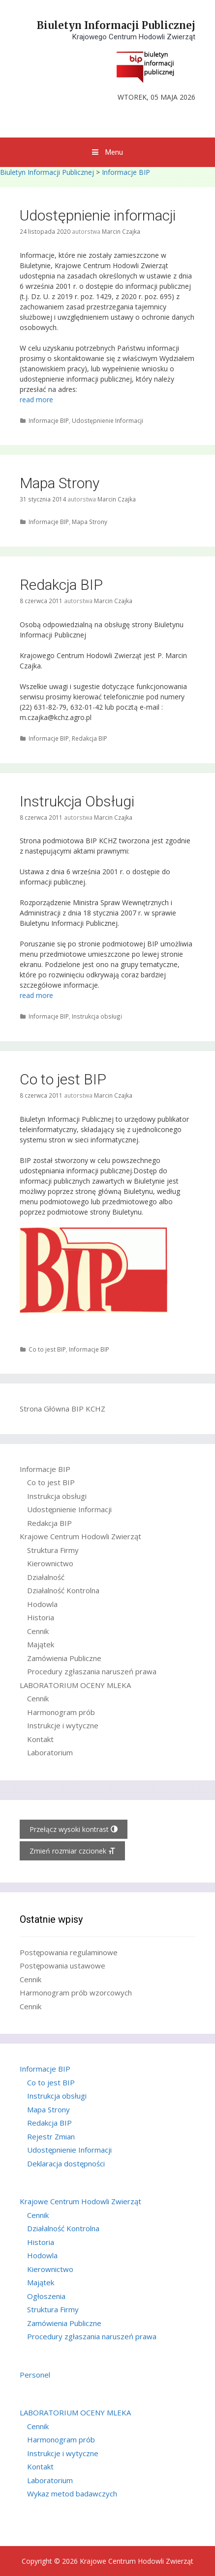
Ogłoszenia (46, 2296)
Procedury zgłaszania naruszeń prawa (91, 1671)
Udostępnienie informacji (98, 215)
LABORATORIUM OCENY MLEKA (75, 1685)
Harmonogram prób (61, 1712)
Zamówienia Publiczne (64, 1658)
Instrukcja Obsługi (77, 801)
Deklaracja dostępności (66, 2163)
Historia (40, 1617)
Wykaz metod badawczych (72, 2493)
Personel (35, 2375)
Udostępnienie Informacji (107, 420)
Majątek (40, 1644)
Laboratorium (50, 1752)
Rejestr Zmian (51, 2136)
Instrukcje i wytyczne (62, 1725)
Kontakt (40, 1739)
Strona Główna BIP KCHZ (62, 1408)
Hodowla (42, 1604)
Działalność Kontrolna (63, 1590)
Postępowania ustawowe (62, 1965)
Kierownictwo (50, 1563)
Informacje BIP (126, 172)
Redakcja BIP (61, 584)
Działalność (45, 1577)
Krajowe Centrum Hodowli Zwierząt (80, 1536)
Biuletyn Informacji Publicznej (116, 25)
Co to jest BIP (63, 1079)
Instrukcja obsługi (97, 1016)
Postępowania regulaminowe (69, 1952)
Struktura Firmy (53, 1550)
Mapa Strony (59, 483)
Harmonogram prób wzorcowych (76, 1992)
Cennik (38, 1631)
